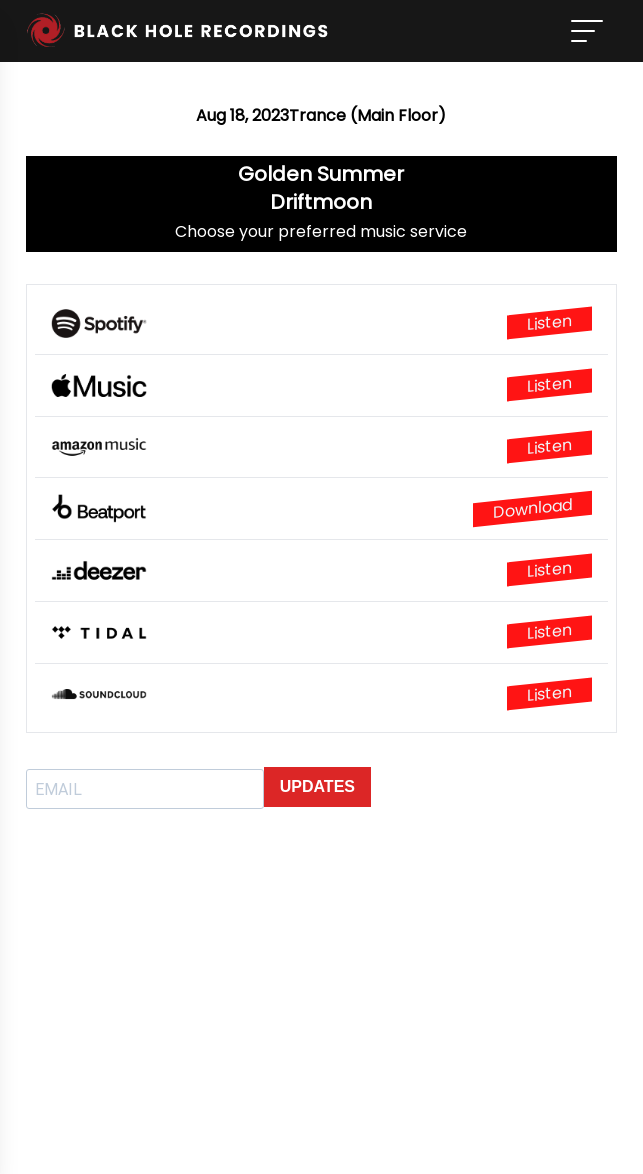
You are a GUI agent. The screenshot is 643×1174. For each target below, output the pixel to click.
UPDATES (317, 786)
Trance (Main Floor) (367, 115)
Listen (549, 323)
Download (532, 508)
